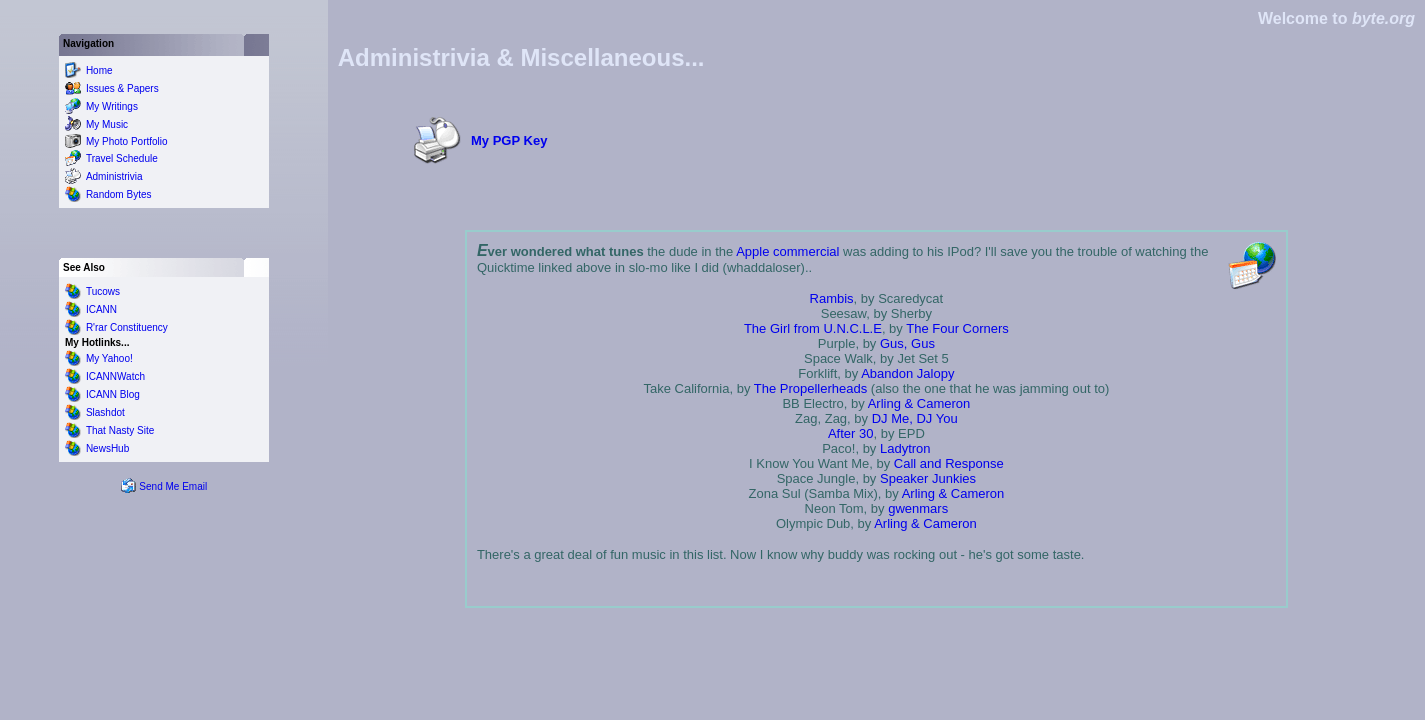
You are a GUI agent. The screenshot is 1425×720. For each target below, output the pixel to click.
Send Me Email (173, 486)
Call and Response (949, 463)
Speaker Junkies (928, 478)
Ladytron (905, 448)
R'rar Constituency (127, 327)
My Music (107, 124)
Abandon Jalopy (907, 373)
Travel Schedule (122, 158)
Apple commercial (787, 251)
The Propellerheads (810, 388)
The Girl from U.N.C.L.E (813, 328)
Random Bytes (119, 194)
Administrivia (114, 176)
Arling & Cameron (919, 403)
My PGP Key (509, 140)
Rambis (832, 298)
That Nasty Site (120, 430)
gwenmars (918, 508)
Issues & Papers (122, 88)
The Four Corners (957, 328)
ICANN (101, 309)
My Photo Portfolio (127, 141)
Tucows (103, 291)
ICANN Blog (113, 394)
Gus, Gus (907, 343)
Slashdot (105, 412)
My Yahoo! (109, 358)
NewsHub (107, 448)
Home (99, 70)
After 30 (851, 433)
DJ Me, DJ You (915, 418)
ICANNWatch (115, 376)
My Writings (112, 106)
